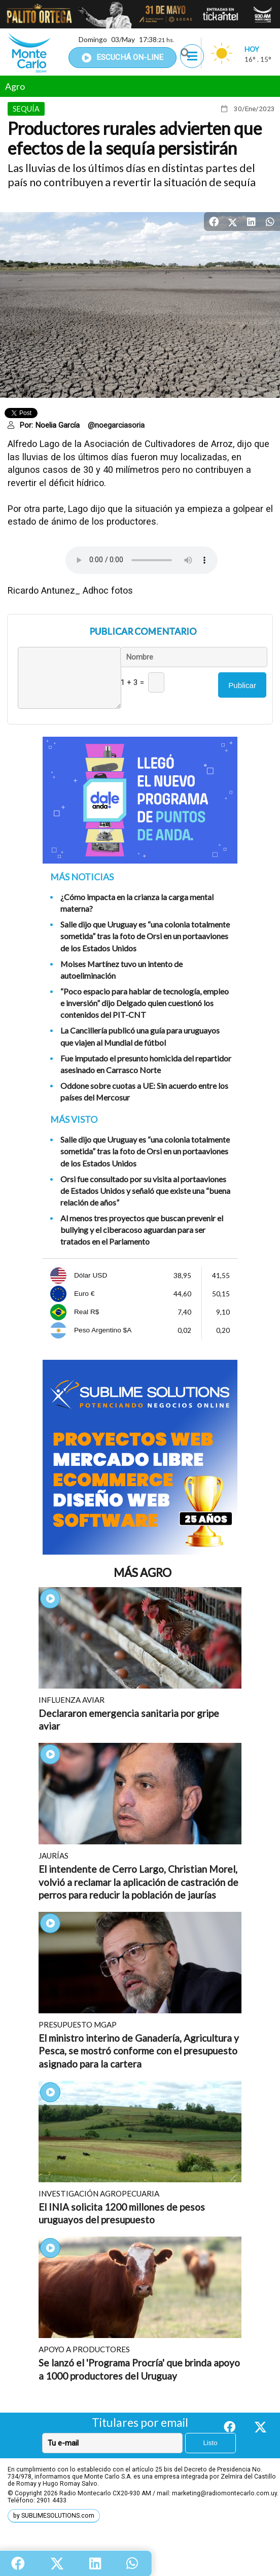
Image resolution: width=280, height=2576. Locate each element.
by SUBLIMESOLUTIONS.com (53, 2515)
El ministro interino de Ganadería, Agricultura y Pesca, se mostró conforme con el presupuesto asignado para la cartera (139, 2051)
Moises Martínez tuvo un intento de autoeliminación (121, 969)
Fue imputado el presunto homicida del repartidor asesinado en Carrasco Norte (145, 1064)
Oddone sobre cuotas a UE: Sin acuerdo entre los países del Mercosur (144, 1091)
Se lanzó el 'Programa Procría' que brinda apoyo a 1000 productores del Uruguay (139, 2369)
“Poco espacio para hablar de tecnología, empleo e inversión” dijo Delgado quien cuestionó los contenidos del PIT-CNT (144, 1002)
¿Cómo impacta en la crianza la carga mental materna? (137, 902)
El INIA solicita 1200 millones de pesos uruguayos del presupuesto (122, 2213)
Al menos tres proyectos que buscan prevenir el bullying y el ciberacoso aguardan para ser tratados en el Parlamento (141, 1229)
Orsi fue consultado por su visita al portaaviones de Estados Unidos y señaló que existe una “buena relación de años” (145, 1190)
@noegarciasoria (116, 425)
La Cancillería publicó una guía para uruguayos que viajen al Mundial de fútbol (140, 1036)
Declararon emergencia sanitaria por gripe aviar (129, 1719)
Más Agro (142, 1572)
